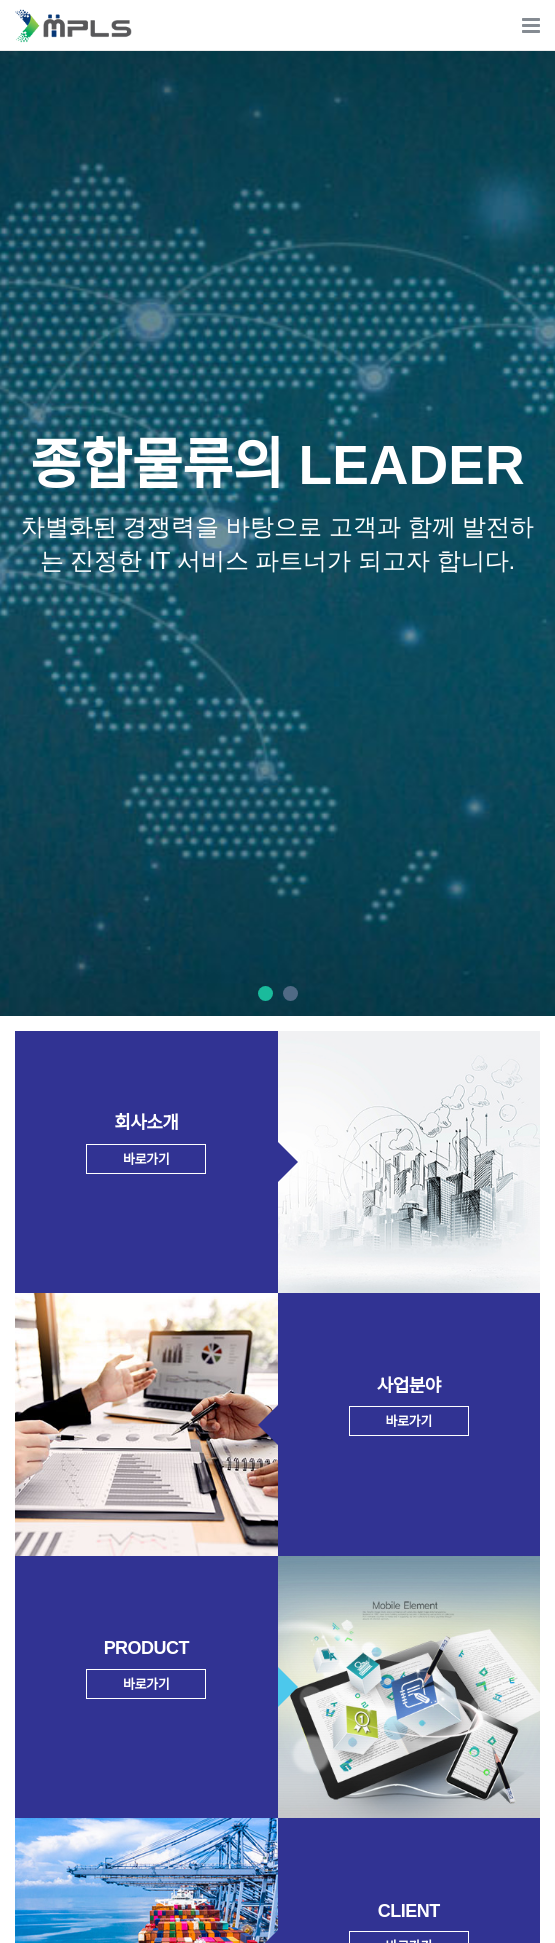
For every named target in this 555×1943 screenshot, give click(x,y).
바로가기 (146, 1159)
